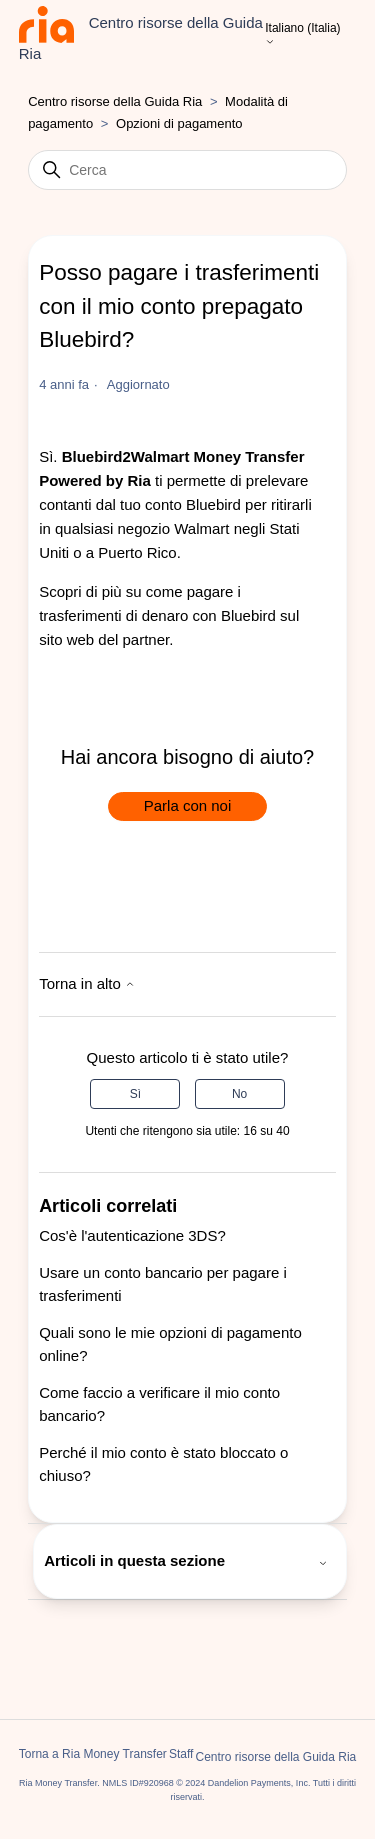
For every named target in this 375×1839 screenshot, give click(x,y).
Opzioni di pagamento (179, 123)
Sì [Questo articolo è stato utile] (135, 1094)
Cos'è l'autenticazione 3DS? (132, 1235)
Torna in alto (87, 983)
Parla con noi (188, 805)
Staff (181, 1754)
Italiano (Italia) (302, 35)
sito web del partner (104, 639)
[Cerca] (187, 170)
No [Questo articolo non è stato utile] (239, 1094)
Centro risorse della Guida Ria (115, 101)
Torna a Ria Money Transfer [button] (93, 1754)
